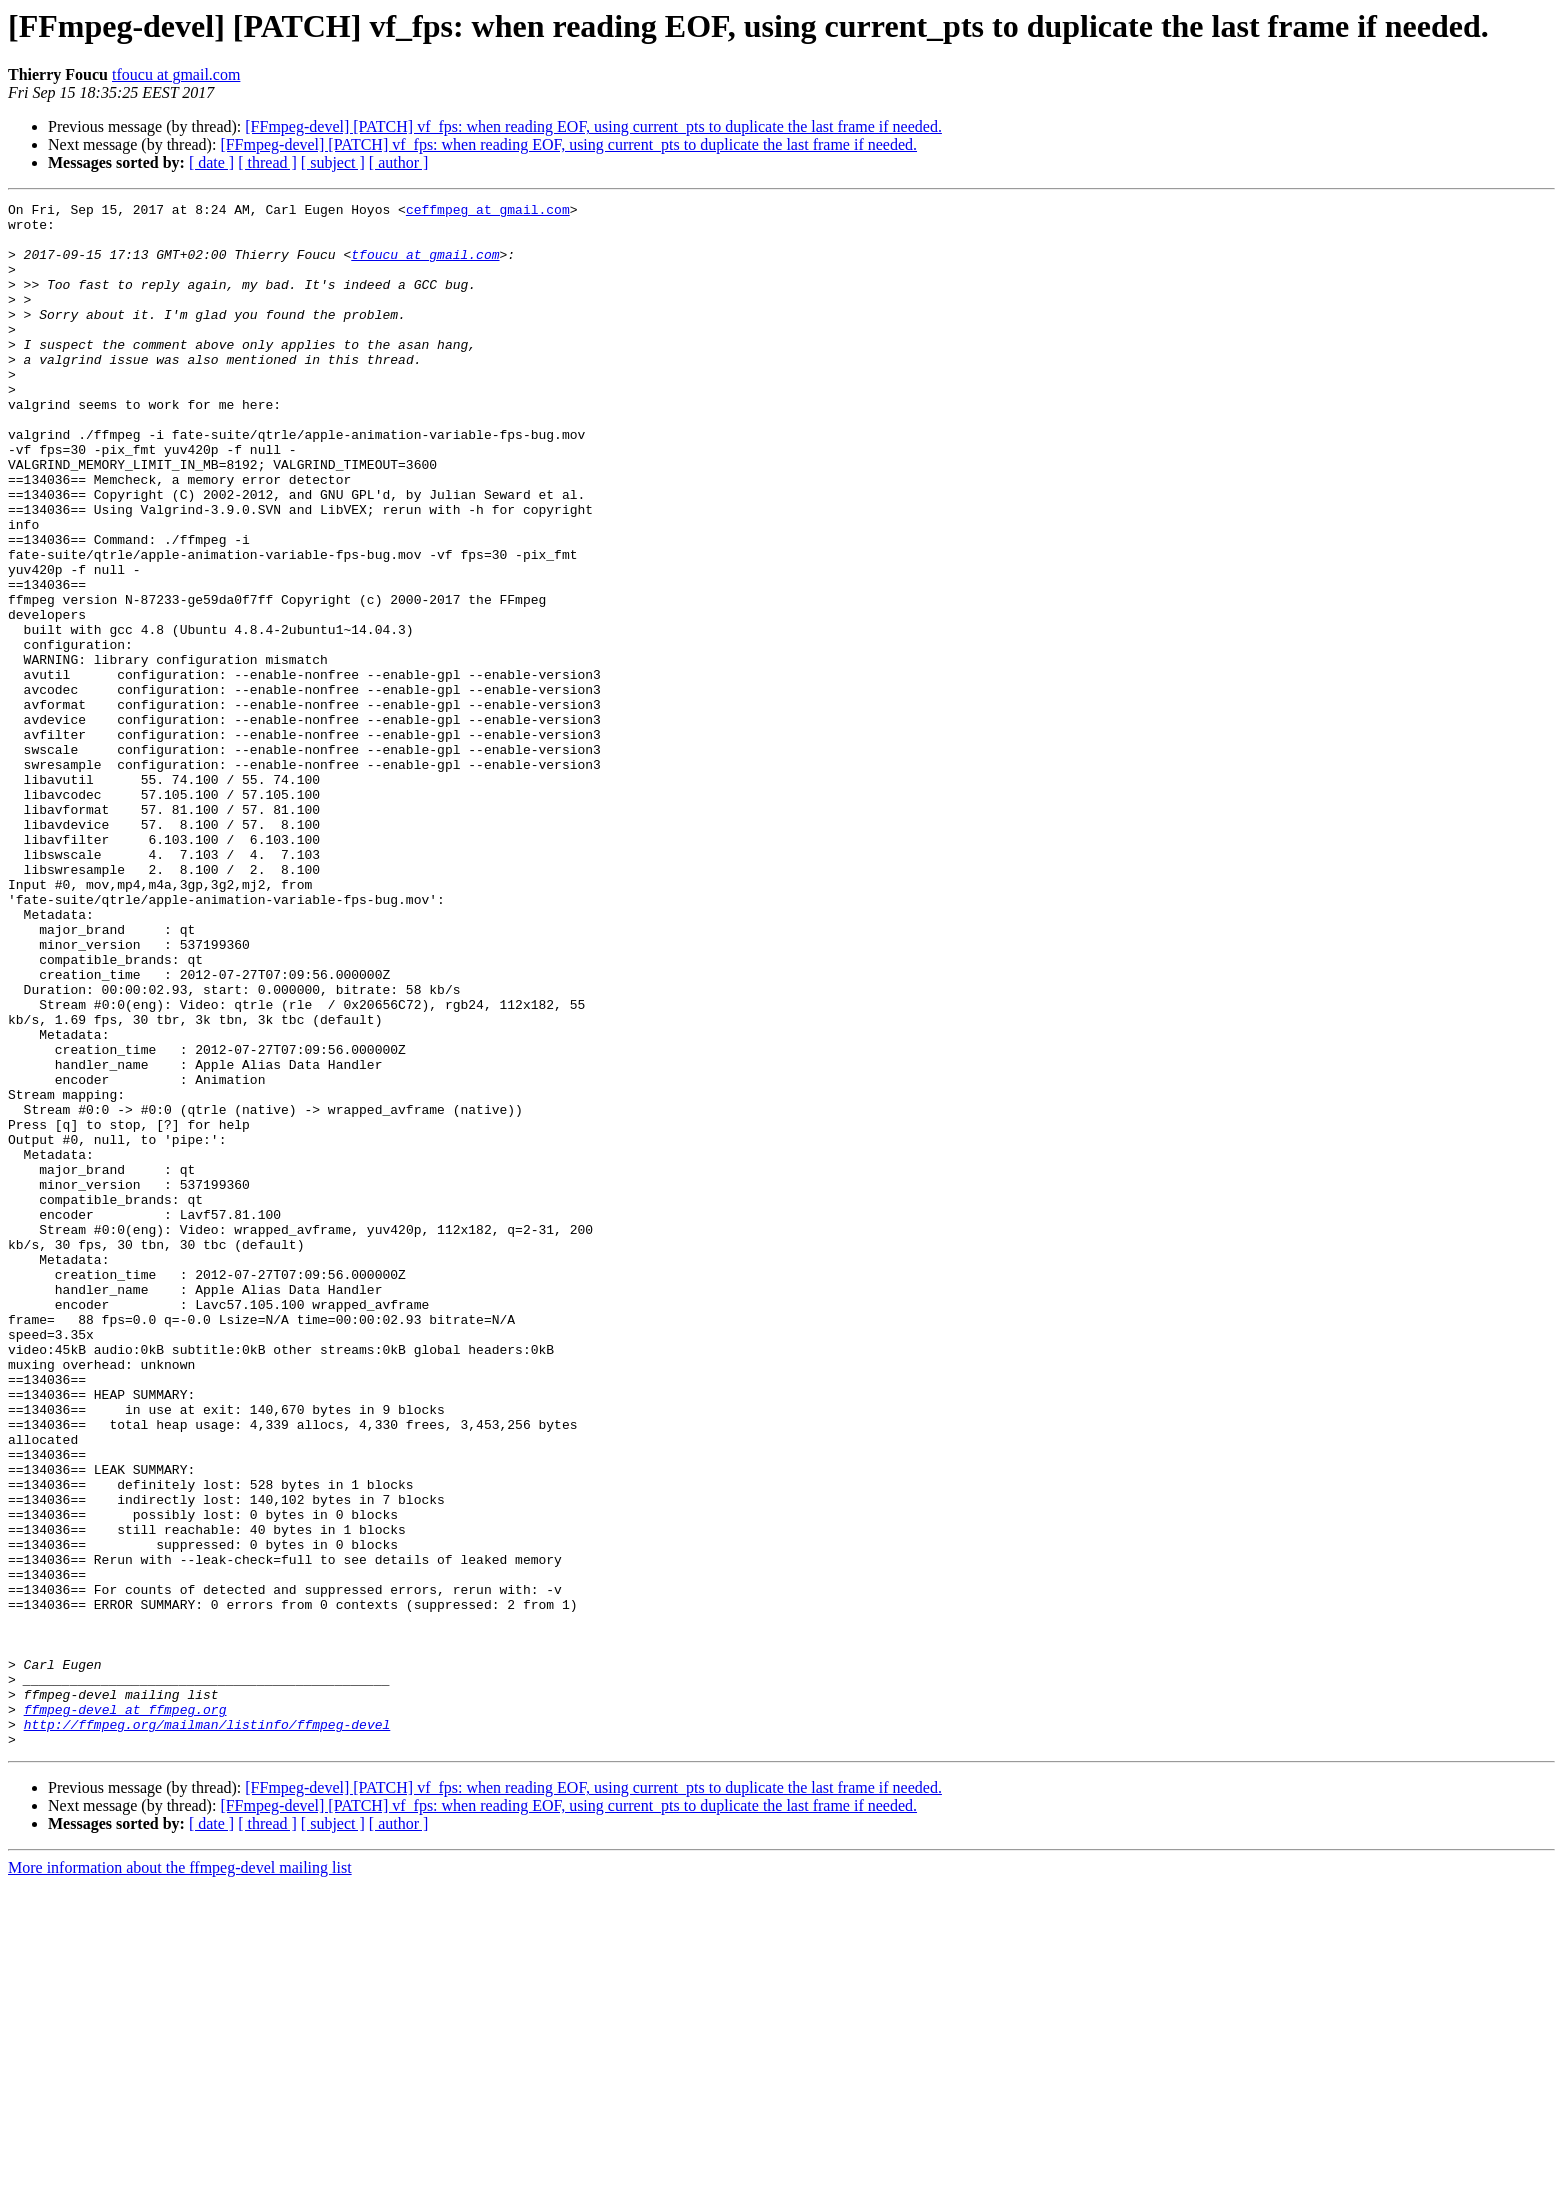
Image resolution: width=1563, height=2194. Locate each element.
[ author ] (399, 162)
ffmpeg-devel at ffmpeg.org (125, 2012)
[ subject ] (333, 162)
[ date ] (211, 162)
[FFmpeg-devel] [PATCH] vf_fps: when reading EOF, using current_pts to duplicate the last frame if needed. (593, 126)
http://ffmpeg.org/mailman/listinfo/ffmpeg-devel (207, 2030)
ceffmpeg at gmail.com (488, 212)
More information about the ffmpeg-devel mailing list (180, 2176)
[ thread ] (267, 162)
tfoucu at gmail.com (176, 74)
